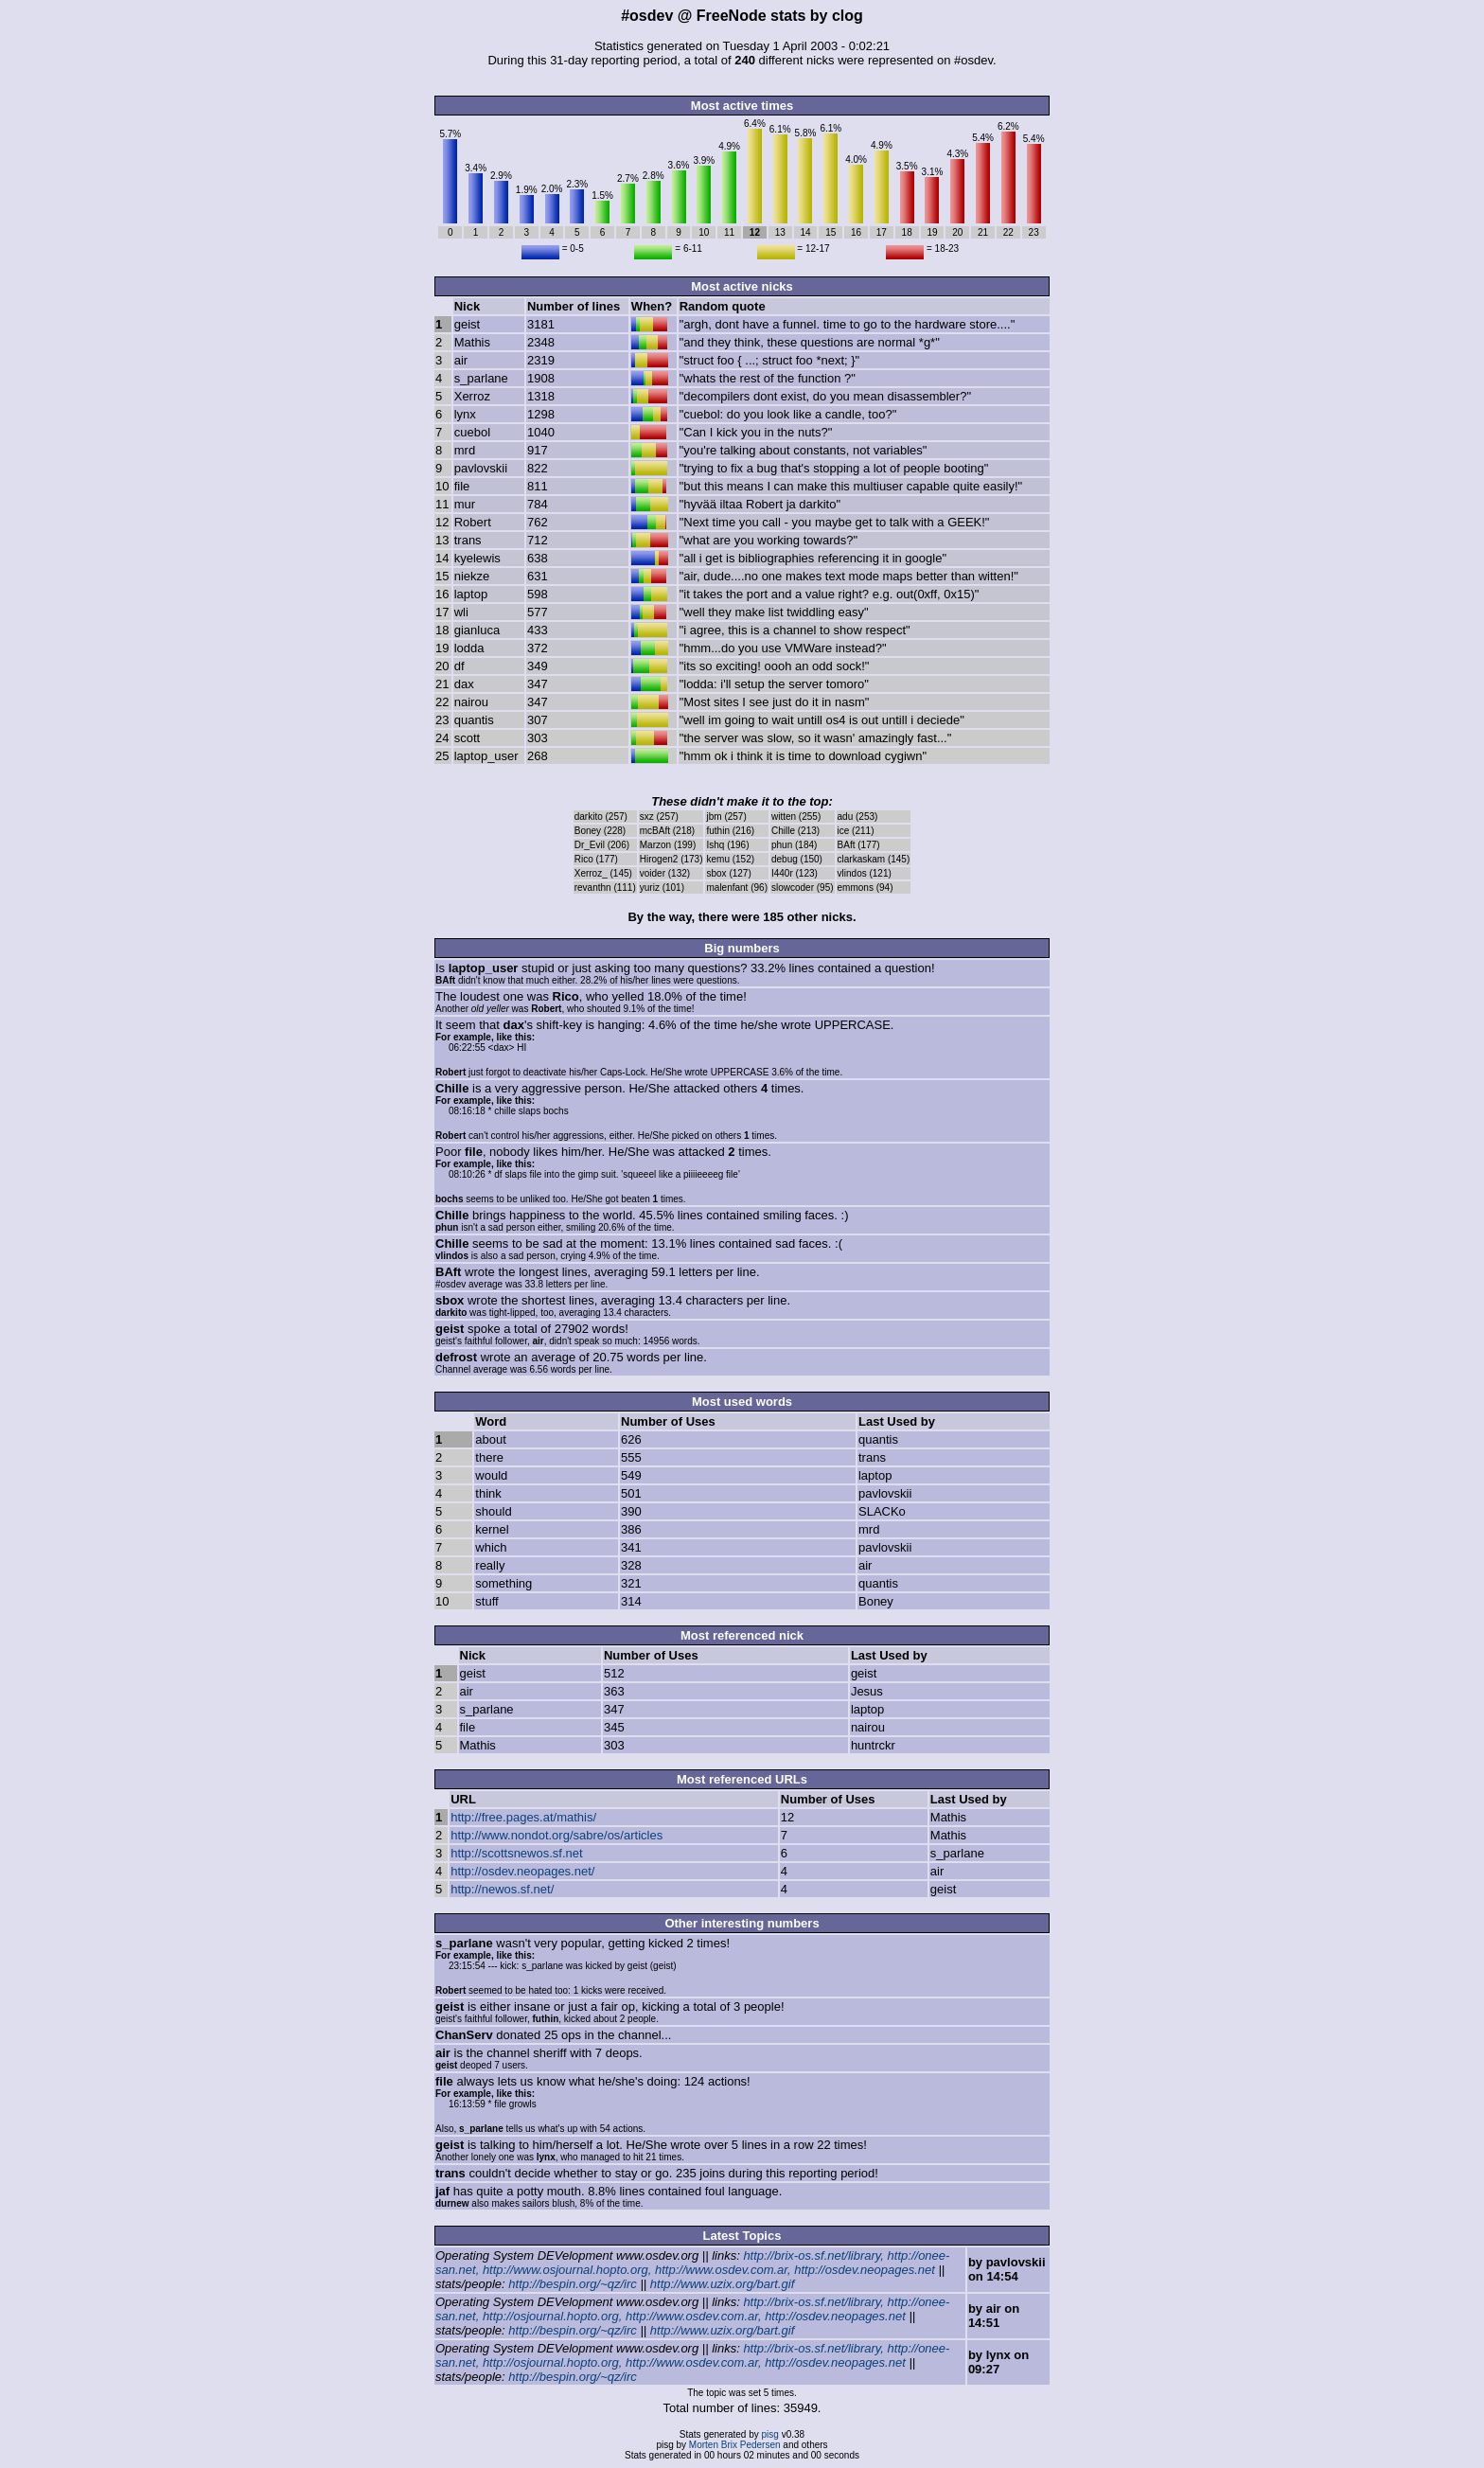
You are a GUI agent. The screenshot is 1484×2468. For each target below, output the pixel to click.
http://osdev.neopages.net (864, 2270)
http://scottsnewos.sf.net (516, 1853)
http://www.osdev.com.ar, (723, 2270)
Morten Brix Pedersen (735, 2445)
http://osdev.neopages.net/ (522, 1871)
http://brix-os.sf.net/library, (813, 2255)
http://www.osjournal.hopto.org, (567, 2270)
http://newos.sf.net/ (502, 1889)
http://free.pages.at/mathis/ (523, 1817)
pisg (770, 2434)
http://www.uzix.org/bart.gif (722, 2284)
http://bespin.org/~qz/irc (572, 2284)
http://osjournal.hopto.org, (552, 2316)
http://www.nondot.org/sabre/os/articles (556, 1835)
